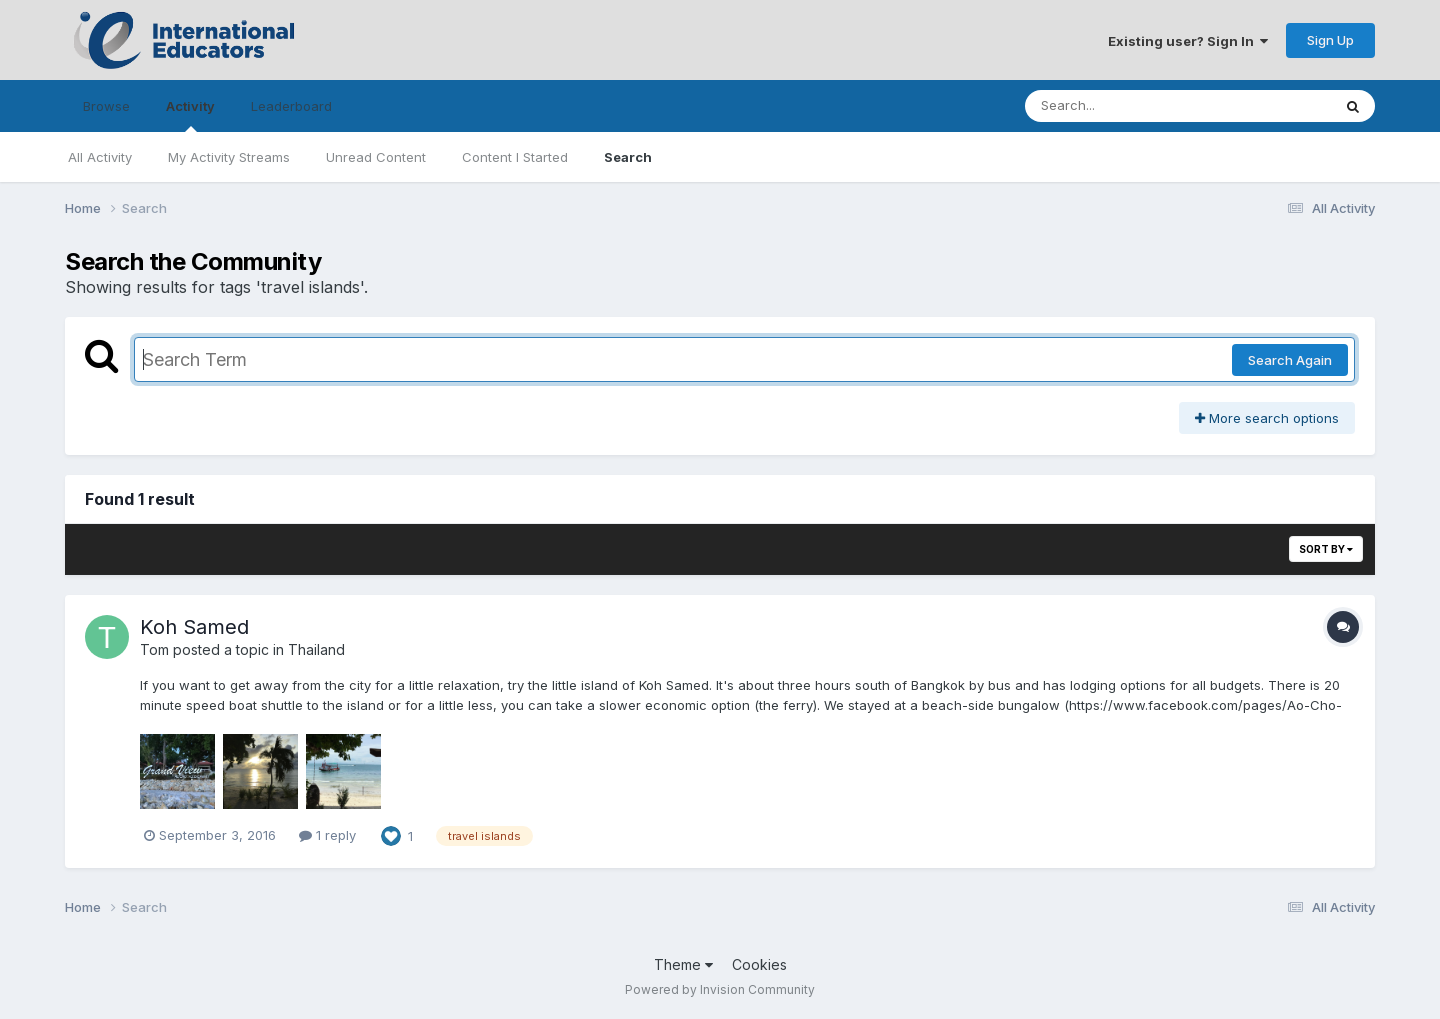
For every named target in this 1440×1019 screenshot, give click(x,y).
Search (628, 157)
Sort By (1326, 549)
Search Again (1290, 360)
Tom (154, 649)
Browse (106, 106)
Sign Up (1330, 40)
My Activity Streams (229, 157)
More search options (1267, 418)
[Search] (1158, 106)
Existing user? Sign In (1188, 41)
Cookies (759, 964)
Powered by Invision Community (720, 989)
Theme (683, 964)
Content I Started (515, 157)
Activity (190, 115)
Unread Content (376, 157)
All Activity (100, 157)
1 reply (327, 835)
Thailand (316, 649)
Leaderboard (291, 106)
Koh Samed (194, 627)
